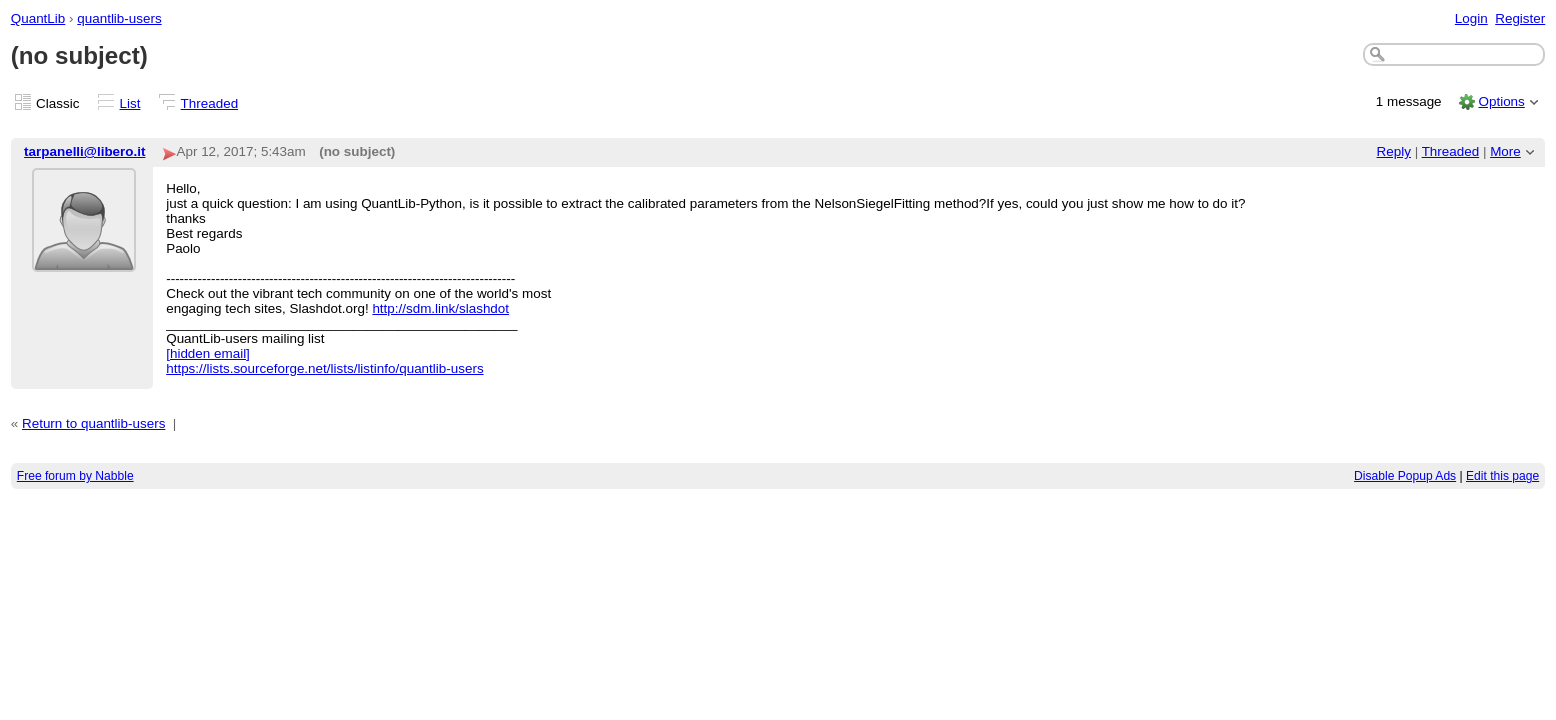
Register (1520, 18)
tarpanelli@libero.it (84, 151)
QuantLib (38, 18)
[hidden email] (208, 353)
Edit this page (1502, 476)
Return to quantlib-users (93, 423)
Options (1501, 101)
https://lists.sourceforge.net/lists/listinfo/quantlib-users (324, 368)
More (1505, 151)
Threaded (210, 103)
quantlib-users (119, 18)
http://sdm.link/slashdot (440, 308)
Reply (1394, 151)
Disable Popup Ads (1405, 476)
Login (1471, 18)
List (130, 103)
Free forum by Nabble (75, 476)
